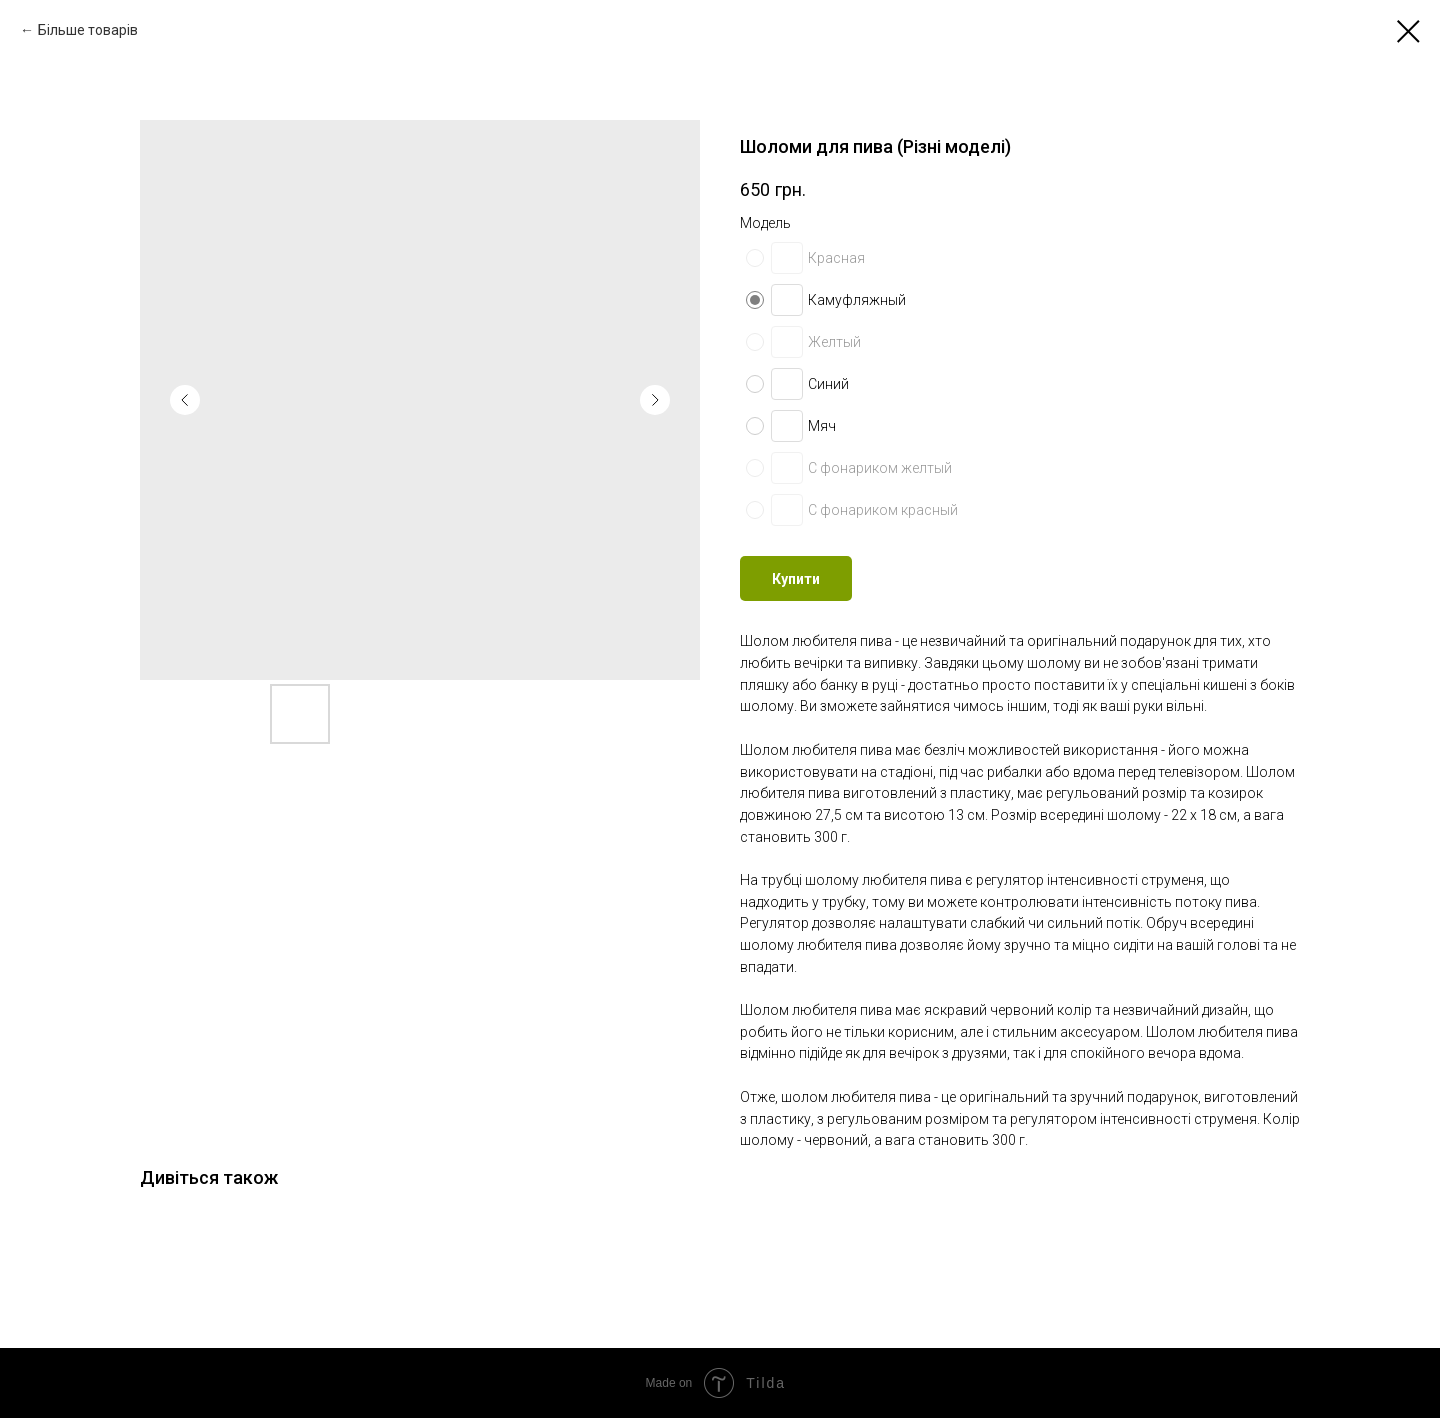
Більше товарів (88, 30)
